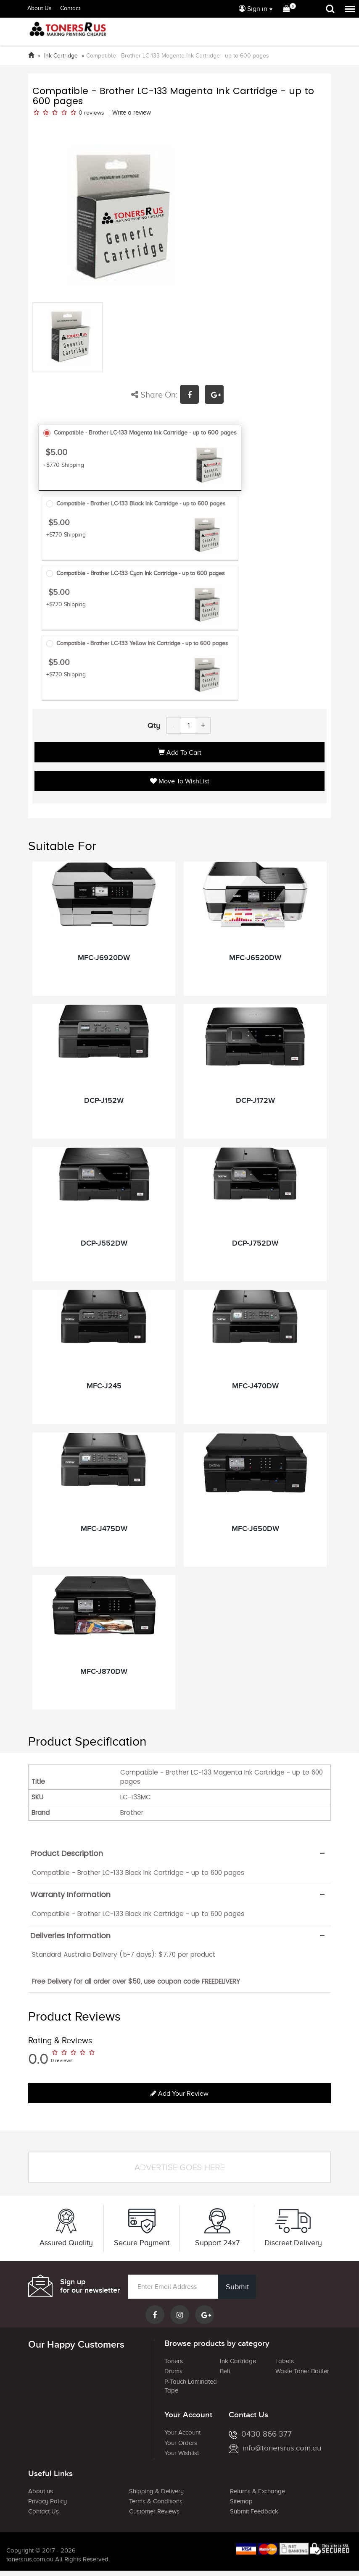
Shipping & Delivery (156, 2491)
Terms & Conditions (155, 2501)
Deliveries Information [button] (70, 1936)
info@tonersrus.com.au (275, 2447)
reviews (94, 113)
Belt (225, 2371)
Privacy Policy (47, 2501)
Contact (70, 8)
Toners (173, 2361)
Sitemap (241, 2501)
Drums (173, 2371)
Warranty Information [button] (70, 1894)
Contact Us (43, 2511)
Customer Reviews (154, 2511)
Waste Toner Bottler (302, 2371)
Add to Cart (179, 753)
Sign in (253, 9)
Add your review (179, 2093)
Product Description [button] (66, 1853)
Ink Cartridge (238, 2361)
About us (40, 2491)
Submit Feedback (254, 2511)
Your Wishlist (181, 2453)
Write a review (131, 112)
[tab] (179, 1853)
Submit (237, 2287)
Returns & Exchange (257, 2491)
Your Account (182, 2432)
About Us (39, 8)
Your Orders (180, 2443)
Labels (284, 2361)
